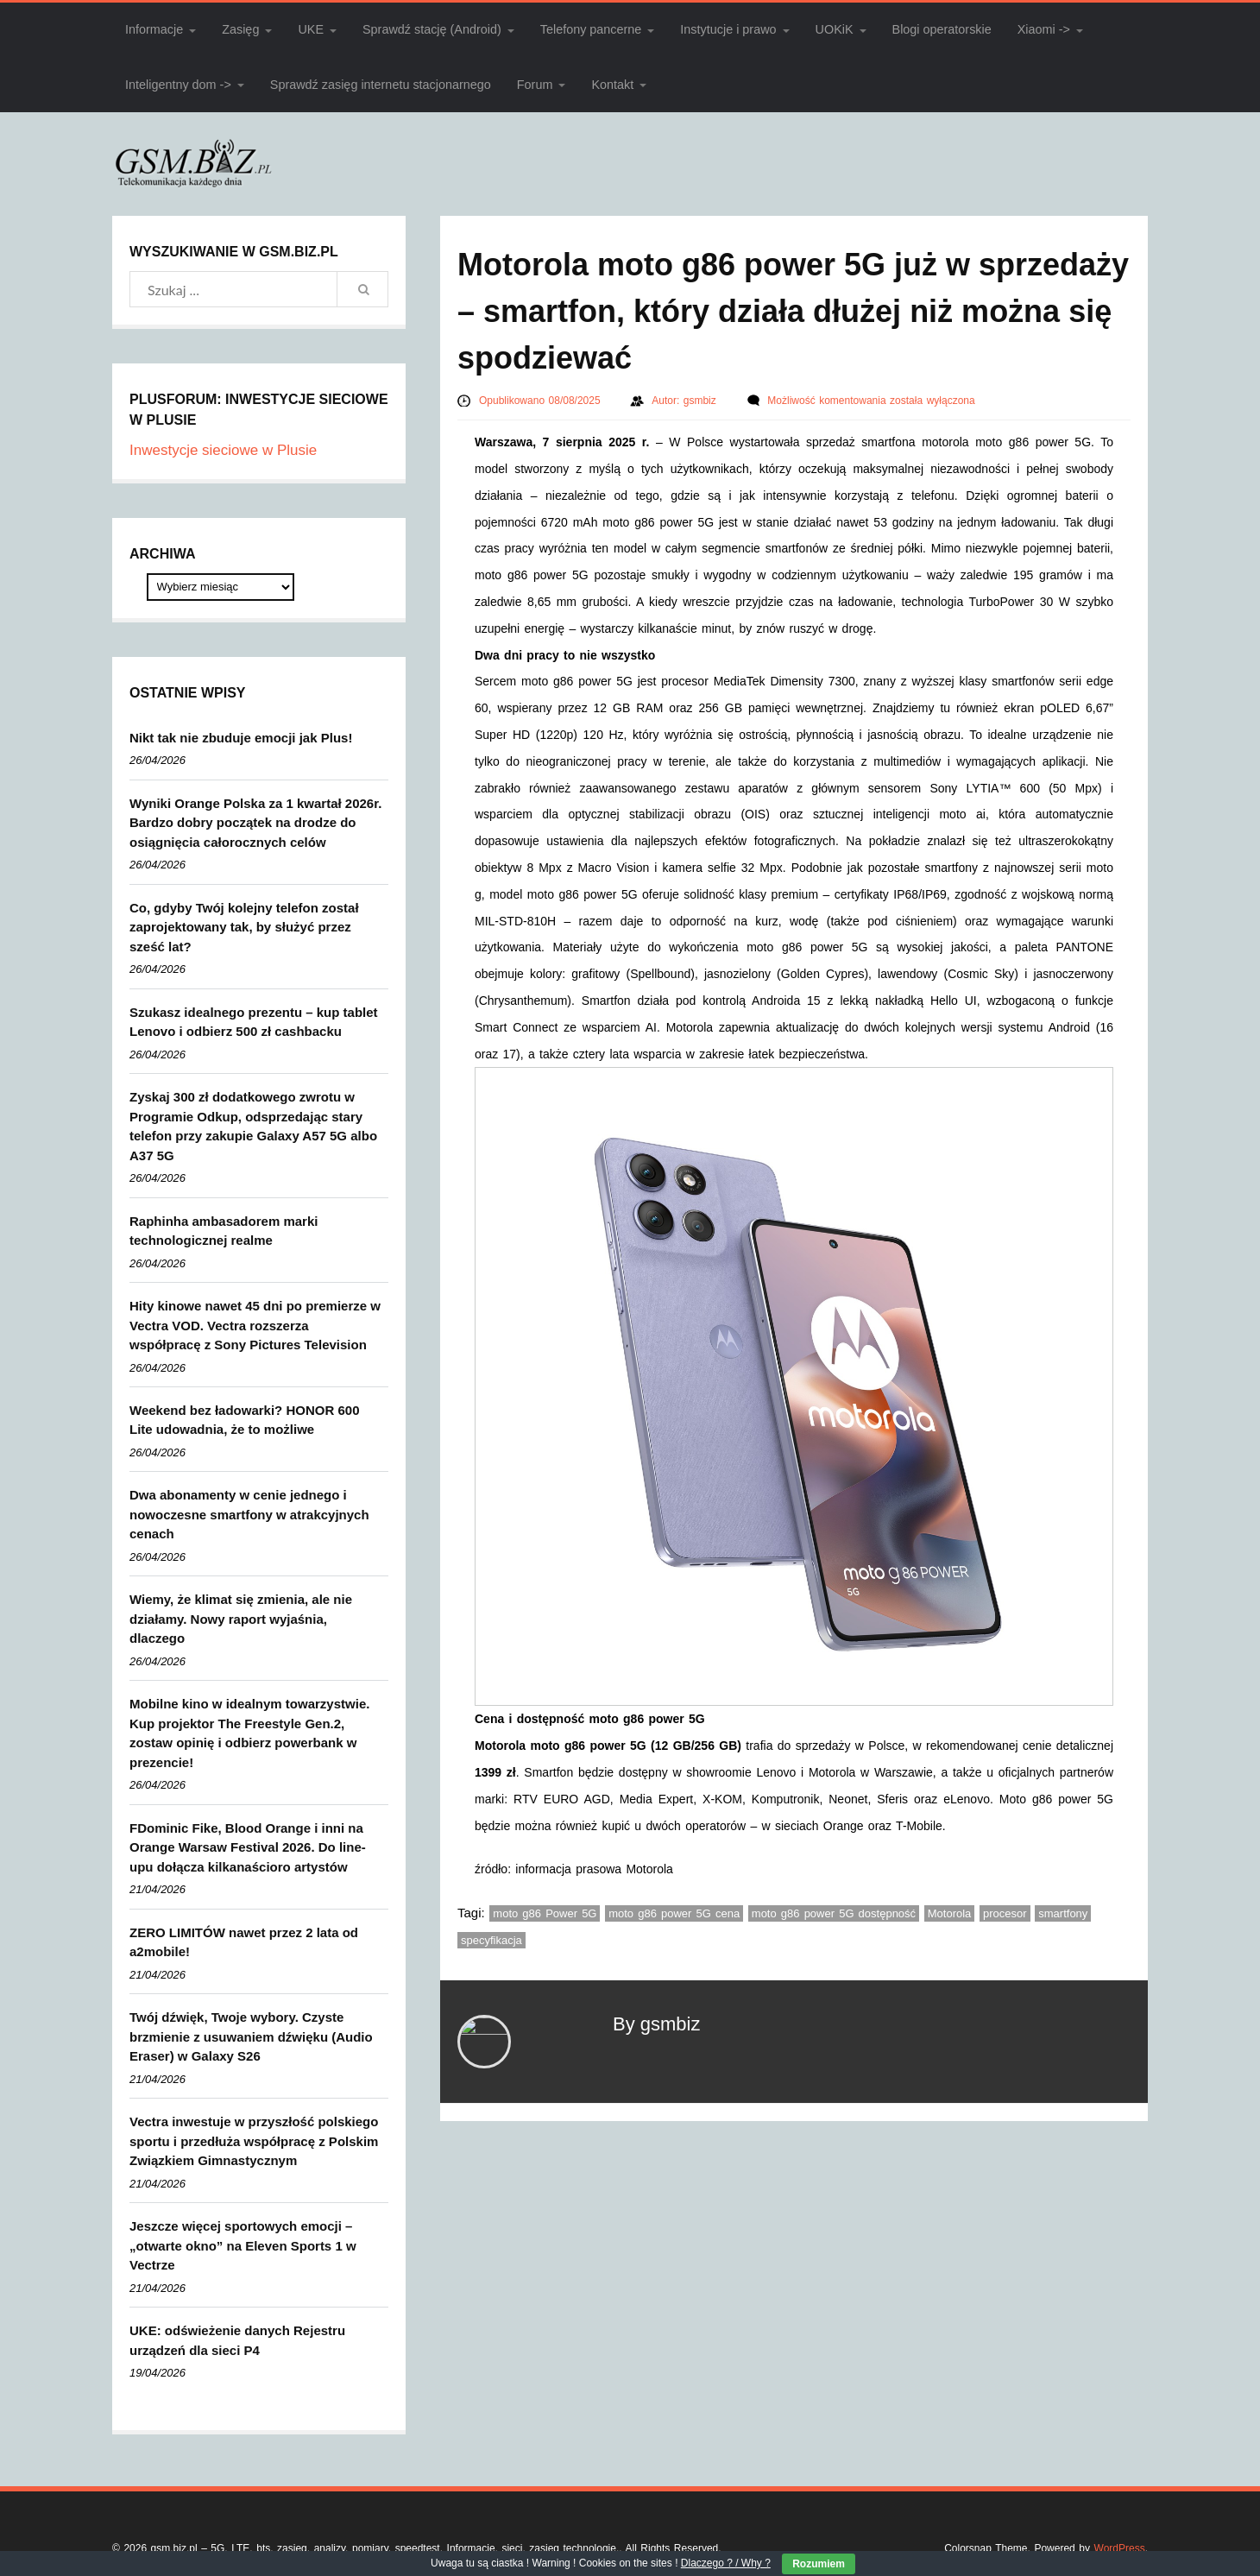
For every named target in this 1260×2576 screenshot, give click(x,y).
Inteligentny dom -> (178, 85)
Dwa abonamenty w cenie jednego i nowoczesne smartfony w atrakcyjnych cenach (249, 1514)
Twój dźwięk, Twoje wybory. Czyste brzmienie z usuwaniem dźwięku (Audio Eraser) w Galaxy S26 (251, 2036)
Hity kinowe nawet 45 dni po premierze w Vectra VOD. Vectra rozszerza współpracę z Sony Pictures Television (255, 1325)
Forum (535, 85)
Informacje (154, 29)
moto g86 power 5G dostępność (834, 1913)
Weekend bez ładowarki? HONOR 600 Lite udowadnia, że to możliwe (244, 1420)
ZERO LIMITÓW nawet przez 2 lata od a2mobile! (243, 1942)
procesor (1005, 1913)
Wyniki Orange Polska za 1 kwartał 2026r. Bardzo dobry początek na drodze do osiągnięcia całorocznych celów (255, 822)
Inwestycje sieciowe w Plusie (223, 450)
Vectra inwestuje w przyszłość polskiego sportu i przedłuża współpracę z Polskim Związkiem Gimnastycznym (253, 2141)
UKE (311, 29)
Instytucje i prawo (728, 29)
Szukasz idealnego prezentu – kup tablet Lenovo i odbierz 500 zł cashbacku (253, 1022)
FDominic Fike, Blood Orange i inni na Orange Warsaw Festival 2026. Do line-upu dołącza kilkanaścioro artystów (247, 1847)
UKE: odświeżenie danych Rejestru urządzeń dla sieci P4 (237, 2340)
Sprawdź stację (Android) (431, 29)
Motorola (950, 1913)
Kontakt (612, 85)
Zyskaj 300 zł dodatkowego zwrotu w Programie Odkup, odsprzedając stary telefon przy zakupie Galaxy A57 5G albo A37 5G (253, 1126)
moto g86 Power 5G (544, 1913)
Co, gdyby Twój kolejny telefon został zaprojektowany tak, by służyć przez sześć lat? (244, 927)
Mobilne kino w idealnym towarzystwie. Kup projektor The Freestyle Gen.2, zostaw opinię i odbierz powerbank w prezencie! (249, 1733)
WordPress (1119, 2548)
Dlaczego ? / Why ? (726, 2563)
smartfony (1062, 1913)
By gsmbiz (656, 2024)
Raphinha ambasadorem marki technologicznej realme (223, 1231)
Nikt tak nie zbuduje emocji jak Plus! (240, 737)
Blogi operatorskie (942, 29)
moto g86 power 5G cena (674, 1913)
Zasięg (240, 29)
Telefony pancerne (591, 29)
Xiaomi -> (1043, 29)
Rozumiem (818, 2564)
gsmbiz (702, 401)
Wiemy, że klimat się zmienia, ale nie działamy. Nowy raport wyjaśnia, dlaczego (240, 1618)
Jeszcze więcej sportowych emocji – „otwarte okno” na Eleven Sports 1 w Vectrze (242, 2245)
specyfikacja (491, 1940)
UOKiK (835, 29)
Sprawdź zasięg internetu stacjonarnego (380, 85)
